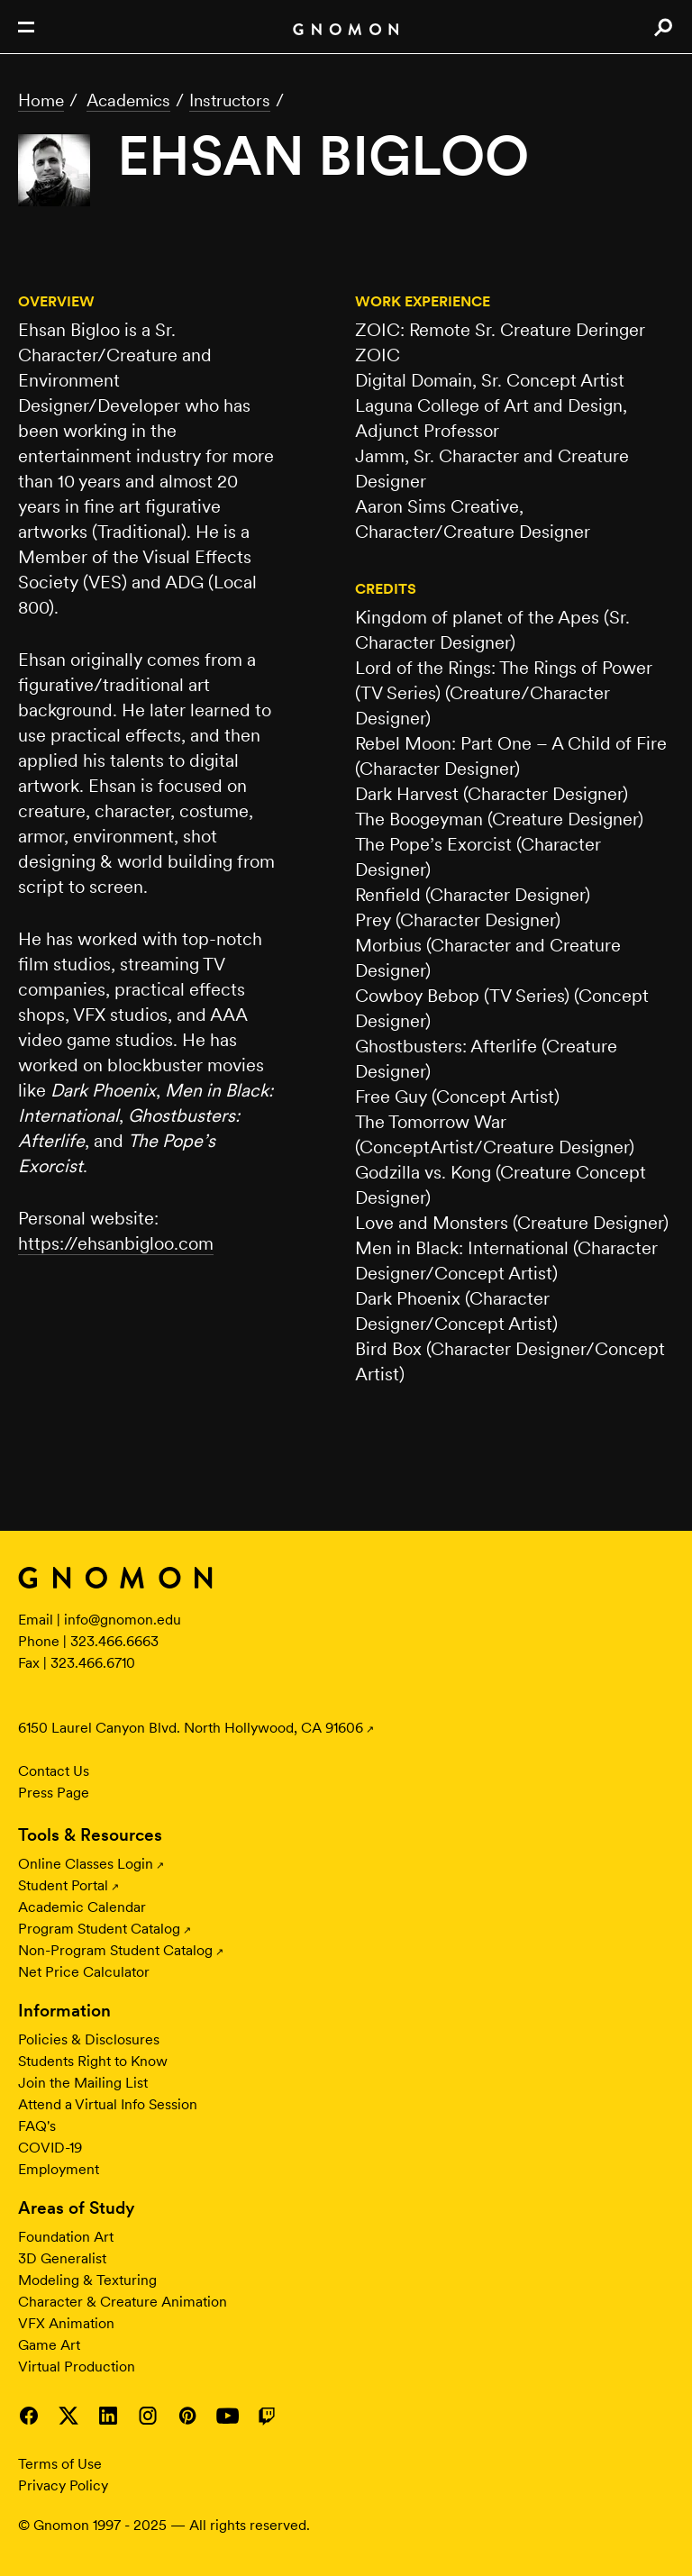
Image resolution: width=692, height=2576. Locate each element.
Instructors (229, 100)
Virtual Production (76, 2366)
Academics (128, 100)
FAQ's (37, 2126)
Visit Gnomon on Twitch (267, 2415)
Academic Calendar (82, 1907)
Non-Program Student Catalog (115, 1950)
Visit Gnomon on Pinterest (187, 2415)
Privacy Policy (63, 2485)
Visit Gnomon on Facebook (29, 2415)
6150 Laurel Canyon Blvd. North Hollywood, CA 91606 (190, 1727)
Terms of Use (60, 2463)
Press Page (53, 1792)
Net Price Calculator (84, 1971)
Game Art (49, 2344)
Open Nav (26, 27)
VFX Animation (66, 2323)
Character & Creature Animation (122, 2301)
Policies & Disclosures (88, 2039)
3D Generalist (62, 2258)
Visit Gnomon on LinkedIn (108, 2415)
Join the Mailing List (83, 2082)
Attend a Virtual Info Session (107, 2104)
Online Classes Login (85, 1863)
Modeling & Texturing (87, 2280)
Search (662, 27)
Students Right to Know (93, 2061)
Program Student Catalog (99, 1928)
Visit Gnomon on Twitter (68, 2415)
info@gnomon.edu (122, 1619)
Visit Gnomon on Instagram (148, 2415)
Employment (58, 2169)
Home (41, 100)
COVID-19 (50, 2147)
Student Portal (63, 1885)
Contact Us (53, 1771)
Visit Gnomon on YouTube (227, 2415)
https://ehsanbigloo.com (116, 1243)
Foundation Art (66, 2236)
